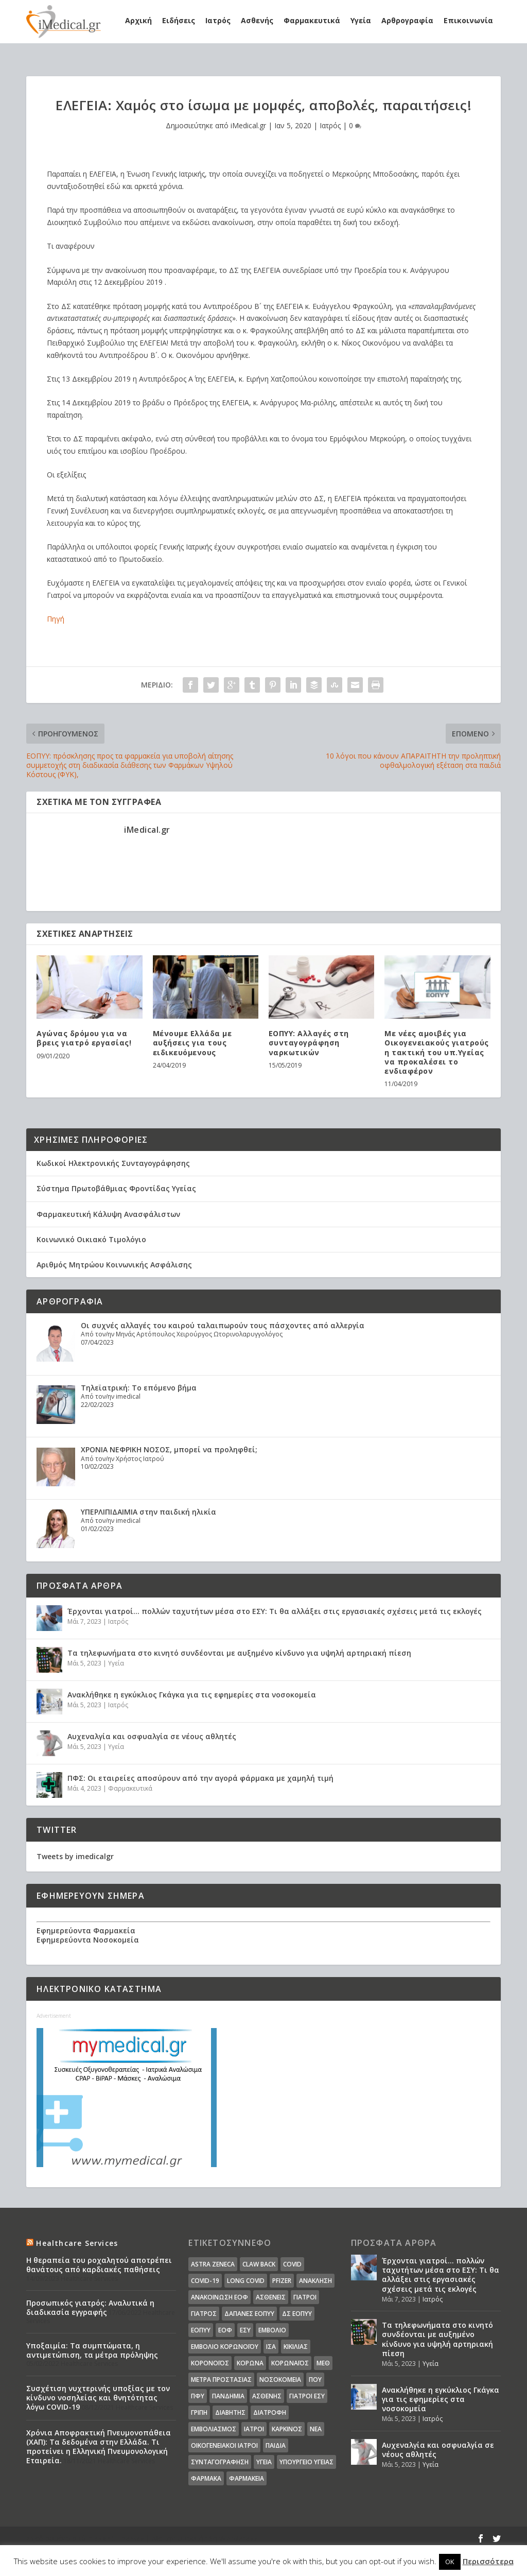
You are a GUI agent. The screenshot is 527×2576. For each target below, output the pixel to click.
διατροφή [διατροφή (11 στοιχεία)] (269, 2412)
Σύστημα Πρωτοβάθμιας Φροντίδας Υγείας (116, 1188)
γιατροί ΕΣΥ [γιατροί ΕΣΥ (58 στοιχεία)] (307, 2396)
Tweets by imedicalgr (75, 1856)
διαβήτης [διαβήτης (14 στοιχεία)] (230, 2412)
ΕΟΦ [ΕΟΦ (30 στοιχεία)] (225, 2330)
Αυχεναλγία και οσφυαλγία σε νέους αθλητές (151, 1736)
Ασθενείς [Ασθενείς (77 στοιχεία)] (271, 2297)
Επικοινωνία (468, 20)
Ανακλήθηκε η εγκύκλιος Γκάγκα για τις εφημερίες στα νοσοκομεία (191, 1694)
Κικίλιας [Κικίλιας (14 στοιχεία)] (296, 2346)
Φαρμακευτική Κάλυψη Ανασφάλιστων (108, 1214)
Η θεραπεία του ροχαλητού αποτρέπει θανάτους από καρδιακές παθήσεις (99, 2264)
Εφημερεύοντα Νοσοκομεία (88, 1940)
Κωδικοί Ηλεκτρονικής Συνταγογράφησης (113, 1163)
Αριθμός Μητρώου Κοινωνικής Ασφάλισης (114, 1264)
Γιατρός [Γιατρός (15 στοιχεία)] (204, 2313)
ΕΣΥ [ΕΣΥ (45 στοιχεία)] (245, 2330)
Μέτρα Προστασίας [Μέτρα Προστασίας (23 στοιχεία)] (221, 2379)
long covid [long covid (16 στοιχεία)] (246, 2280)
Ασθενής (257, 20)
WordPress (238, 2538)
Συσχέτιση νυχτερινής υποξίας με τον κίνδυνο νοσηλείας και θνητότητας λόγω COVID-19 (98, 2397)
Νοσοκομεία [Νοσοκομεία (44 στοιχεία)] (280, 2379)
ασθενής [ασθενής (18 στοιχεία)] (267, 2396)
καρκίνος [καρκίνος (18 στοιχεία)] (287, 2429)
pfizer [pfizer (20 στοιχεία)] (281, 2280)
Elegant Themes (116, 2538)
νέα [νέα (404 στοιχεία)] (316, 2429)
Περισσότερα (488, 2561)
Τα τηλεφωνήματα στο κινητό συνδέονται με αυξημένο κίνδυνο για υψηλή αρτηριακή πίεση (239, 1653)
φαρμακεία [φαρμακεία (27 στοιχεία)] (246, 2478)
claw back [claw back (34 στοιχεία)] (258, 2264)
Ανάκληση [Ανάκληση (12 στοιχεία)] (315, 2280)
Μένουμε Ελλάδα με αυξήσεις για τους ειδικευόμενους (192, 1042)
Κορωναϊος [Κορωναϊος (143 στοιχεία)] (290, 2363)
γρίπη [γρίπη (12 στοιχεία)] (199, 2412)
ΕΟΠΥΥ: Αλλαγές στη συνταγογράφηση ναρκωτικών (309, 1042)
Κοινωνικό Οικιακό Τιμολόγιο (91, 1239)
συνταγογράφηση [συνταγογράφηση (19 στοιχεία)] (220, 2462)
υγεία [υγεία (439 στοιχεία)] (264, 2462)
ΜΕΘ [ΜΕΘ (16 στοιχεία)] (323, 2363)
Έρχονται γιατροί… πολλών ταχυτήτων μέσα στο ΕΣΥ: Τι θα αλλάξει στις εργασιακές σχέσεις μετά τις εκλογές (274, 1611)
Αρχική (138, 20)
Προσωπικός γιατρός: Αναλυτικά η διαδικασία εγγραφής (90, 2307)
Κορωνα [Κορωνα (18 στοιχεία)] (250, 2363)
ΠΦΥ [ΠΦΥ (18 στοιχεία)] (197, 2396)
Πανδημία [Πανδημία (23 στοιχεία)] (228, 2396)
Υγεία (360, 20)
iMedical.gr (248, 125)
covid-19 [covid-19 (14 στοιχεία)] (205, 2280)
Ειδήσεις (178, 20)
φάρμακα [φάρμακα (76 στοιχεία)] (206, 2478)
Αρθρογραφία (407, 20)
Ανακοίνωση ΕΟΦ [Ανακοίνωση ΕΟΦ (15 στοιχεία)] (219, 2297)
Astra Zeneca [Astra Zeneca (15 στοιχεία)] (213, 2264)
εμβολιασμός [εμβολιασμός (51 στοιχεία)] (213, 2429)
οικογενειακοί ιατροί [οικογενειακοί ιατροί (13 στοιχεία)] (224, 2445)
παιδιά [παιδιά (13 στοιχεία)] (276, 2445)
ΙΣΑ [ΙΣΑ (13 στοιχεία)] (271, 2346)
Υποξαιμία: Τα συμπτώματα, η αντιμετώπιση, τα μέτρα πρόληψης (92, 2350)
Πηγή (55, 619)
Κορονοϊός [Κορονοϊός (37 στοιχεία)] (210, 2363)
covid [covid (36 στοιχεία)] (292, 2264)
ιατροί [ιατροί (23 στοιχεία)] (254, 2429)
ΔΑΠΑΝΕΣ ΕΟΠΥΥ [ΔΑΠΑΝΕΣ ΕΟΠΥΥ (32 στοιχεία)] (249, 2313)
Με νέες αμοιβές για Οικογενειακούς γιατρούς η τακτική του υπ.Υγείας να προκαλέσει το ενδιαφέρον (436, 1052)
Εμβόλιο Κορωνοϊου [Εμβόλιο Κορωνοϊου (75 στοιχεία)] (224, 2346)
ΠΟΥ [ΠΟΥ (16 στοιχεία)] (315, 2379)
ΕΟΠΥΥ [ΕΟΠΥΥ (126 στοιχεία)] (200, 2330)
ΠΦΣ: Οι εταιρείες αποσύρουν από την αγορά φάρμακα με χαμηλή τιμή (200, 1778)
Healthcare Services (77, 2243)
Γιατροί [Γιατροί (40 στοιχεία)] (305, 2297)
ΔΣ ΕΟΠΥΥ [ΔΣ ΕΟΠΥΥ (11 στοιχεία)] (297, 2313)
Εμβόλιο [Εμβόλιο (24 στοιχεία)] (272, 2330)
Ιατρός (218, 20)
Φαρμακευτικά (312, 20)
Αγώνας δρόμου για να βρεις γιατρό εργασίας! (84, 1037)
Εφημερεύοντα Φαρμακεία (86, 1930)
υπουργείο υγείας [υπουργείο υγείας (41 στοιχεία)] (306, 2462)
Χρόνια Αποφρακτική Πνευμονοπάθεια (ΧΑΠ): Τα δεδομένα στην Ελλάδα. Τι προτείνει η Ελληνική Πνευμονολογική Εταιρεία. (98, 2447)
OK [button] (449, 2561)
